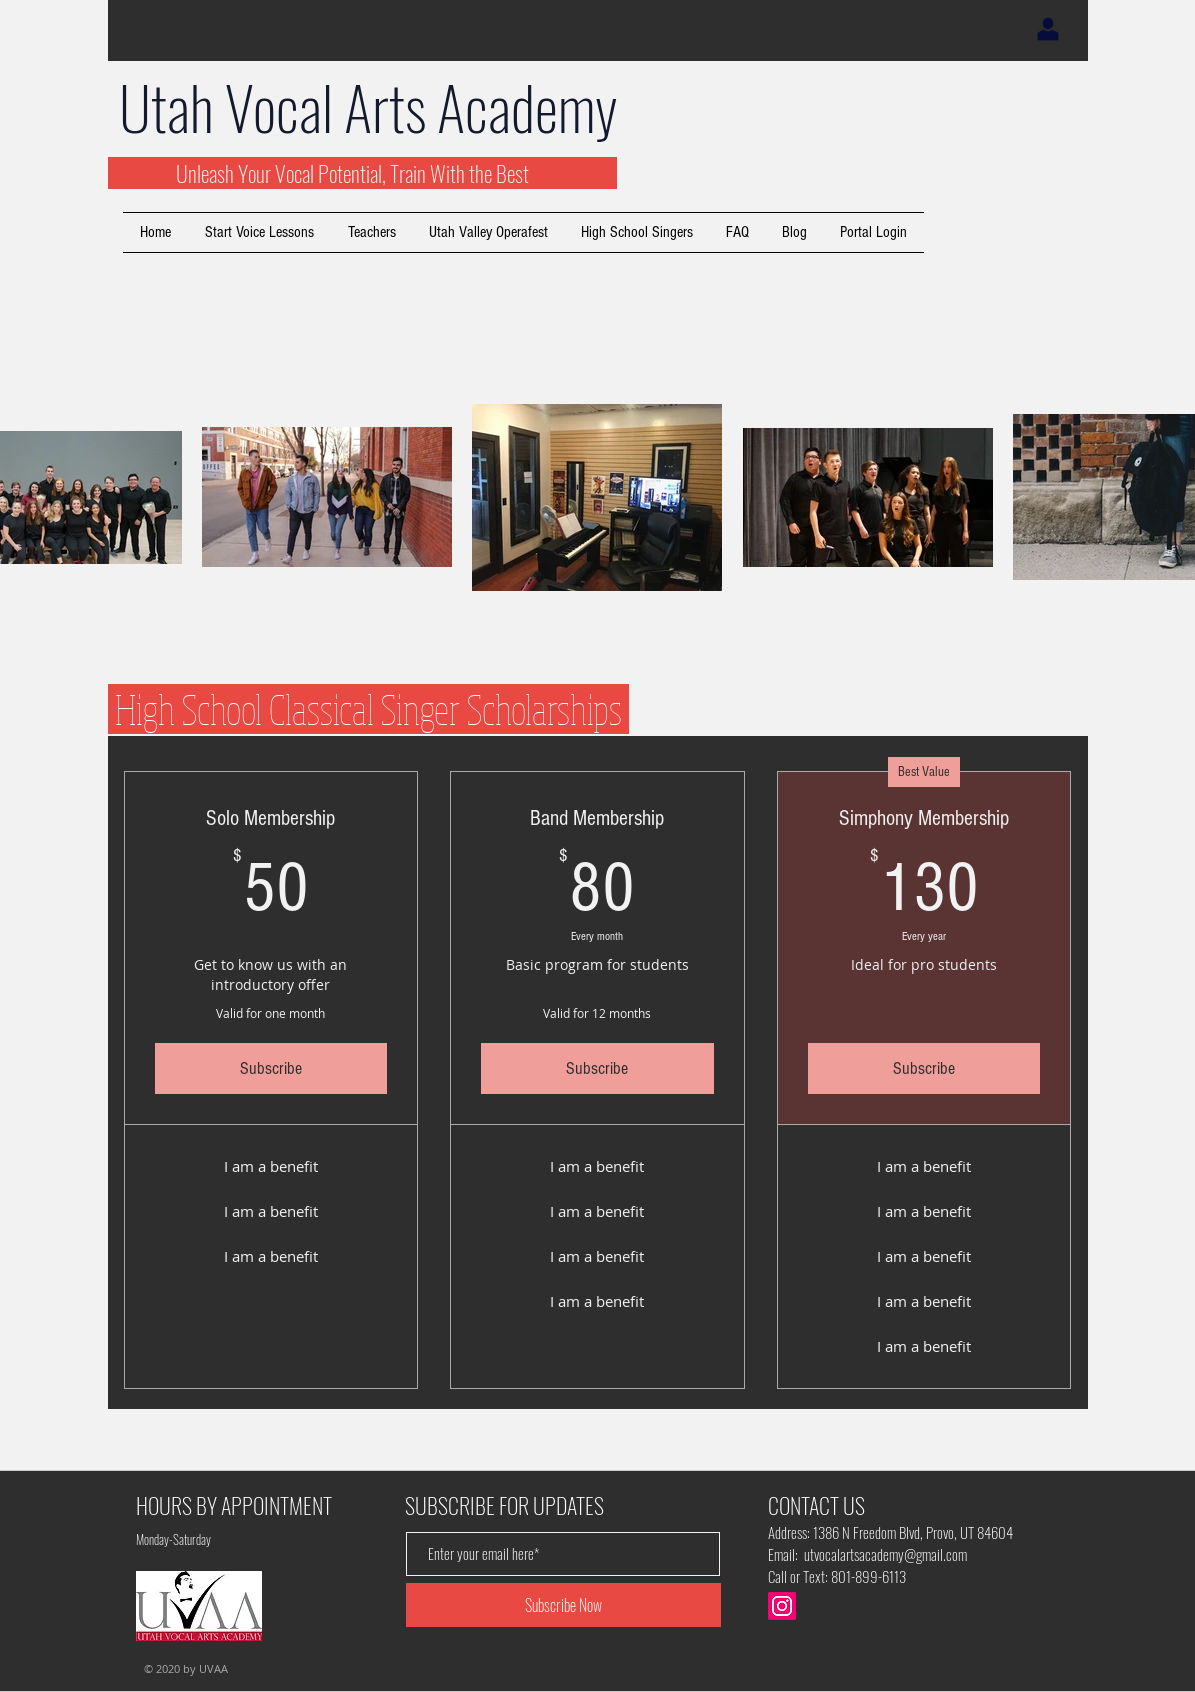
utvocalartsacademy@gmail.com (885, 1554)
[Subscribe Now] (563, 1605)
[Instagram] (782, 1606)
